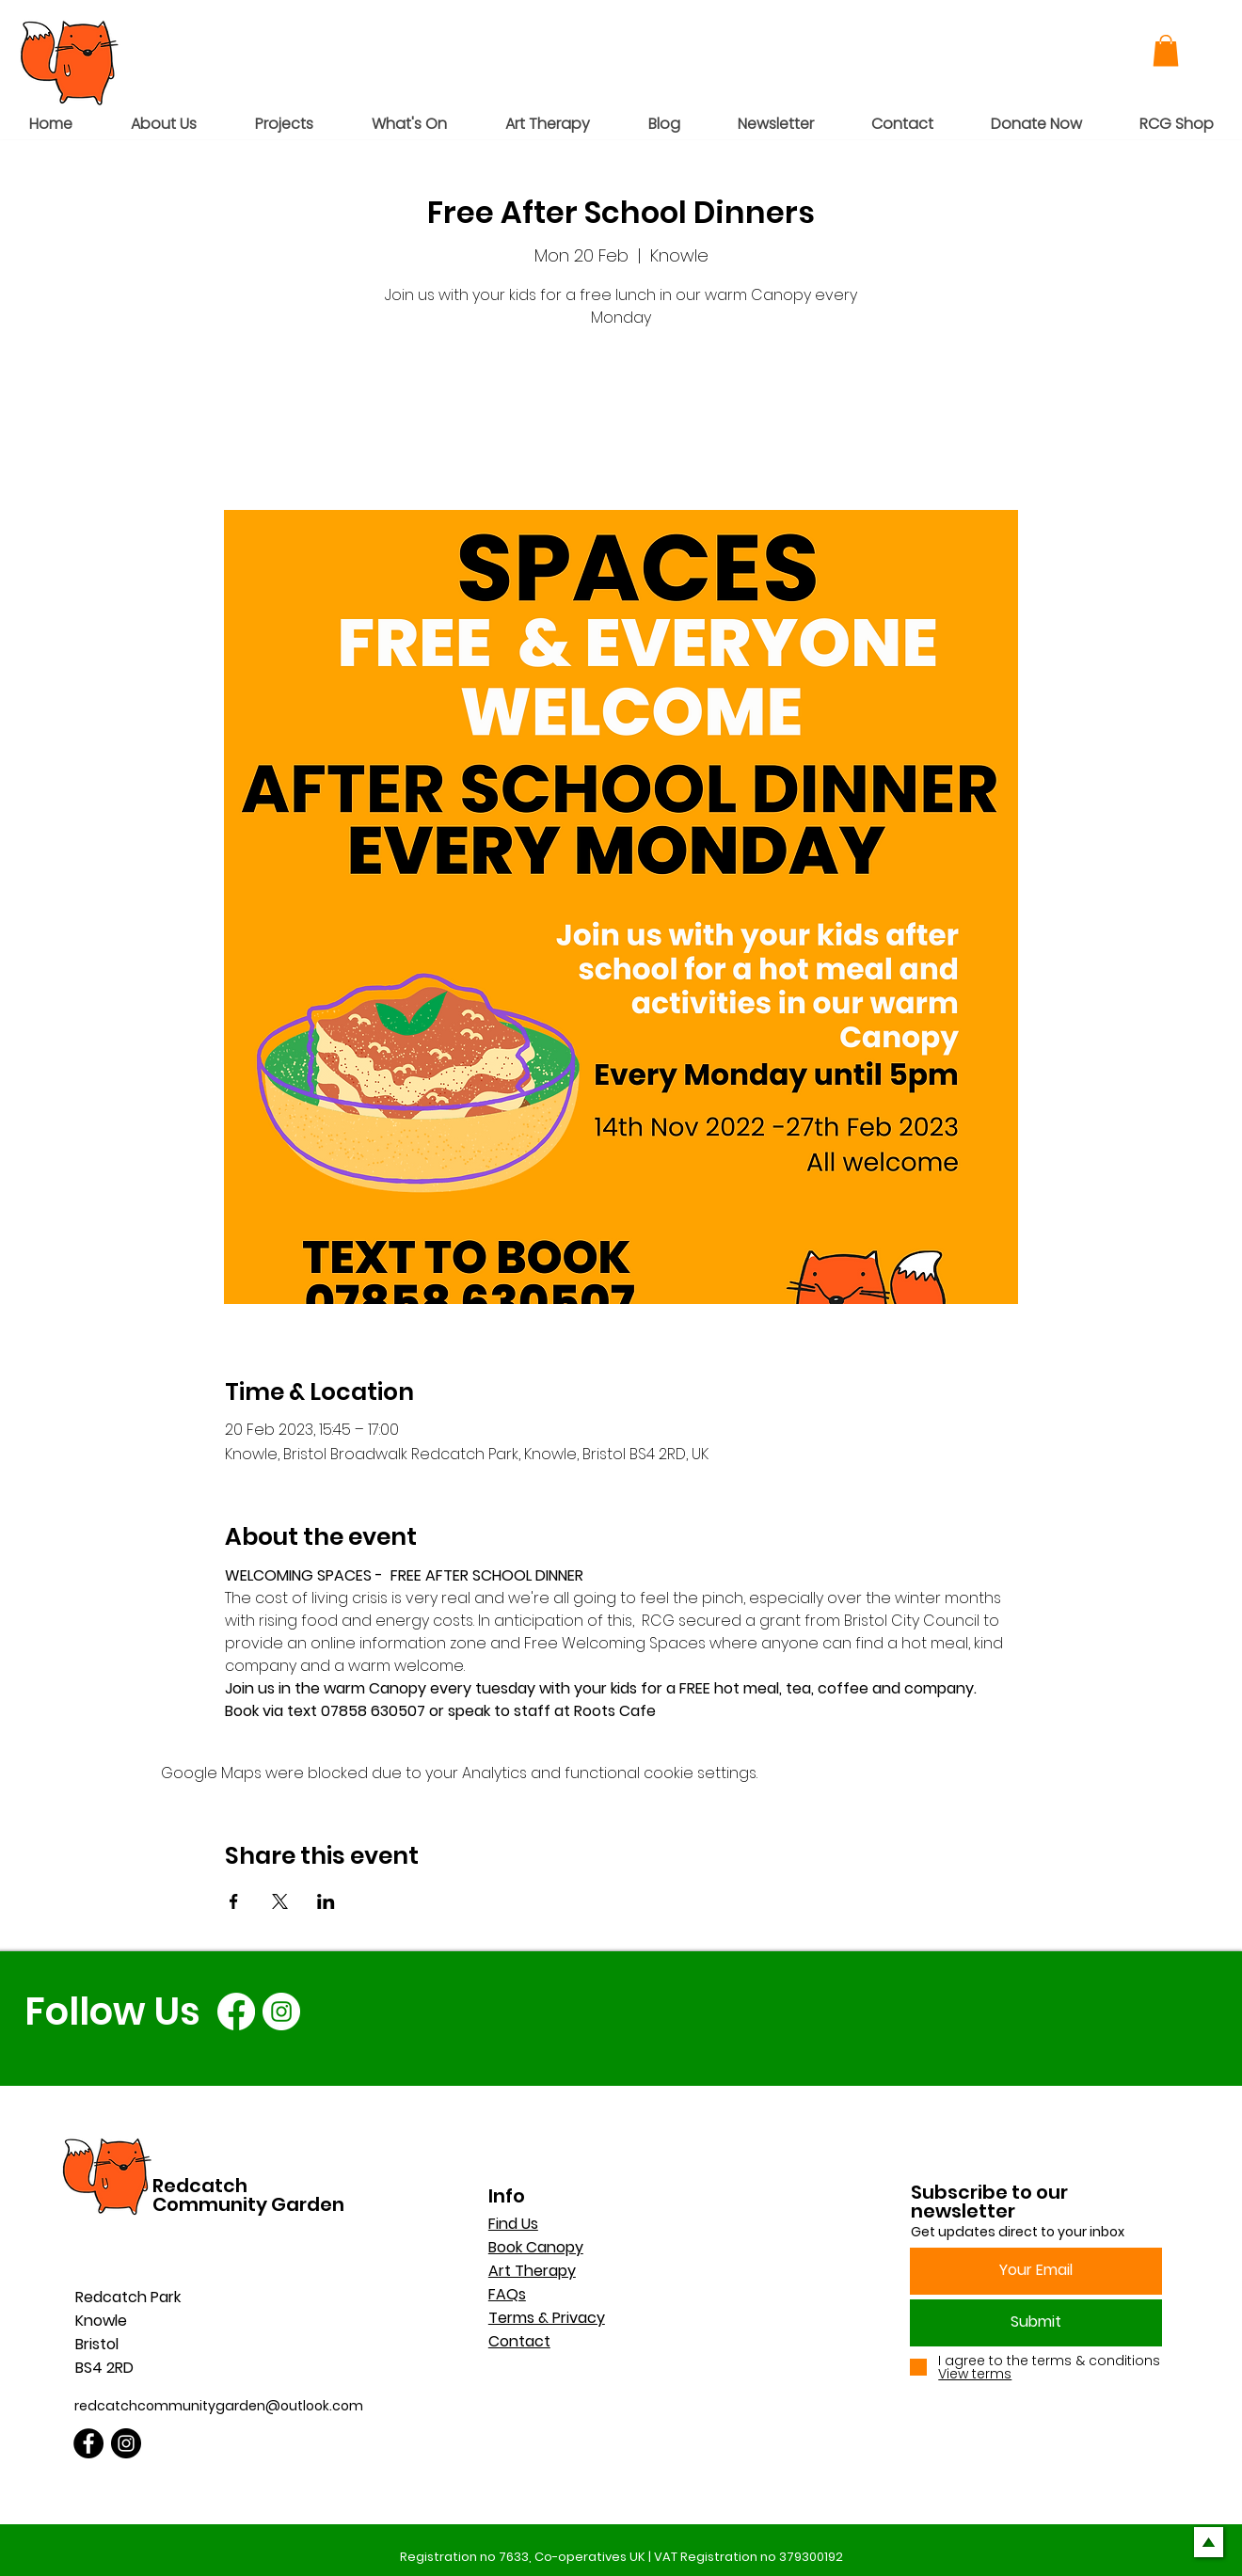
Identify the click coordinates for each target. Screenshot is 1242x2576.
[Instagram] (281, 2011)
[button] (1166, 50)
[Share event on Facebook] (234, 1901)
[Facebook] (236, 2011)
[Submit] (1036, 2322)
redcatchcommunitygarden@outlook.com (218, 2405)
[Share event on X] (280, 1901)
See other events (621, 422)
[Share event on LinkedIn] (326, 1901)
